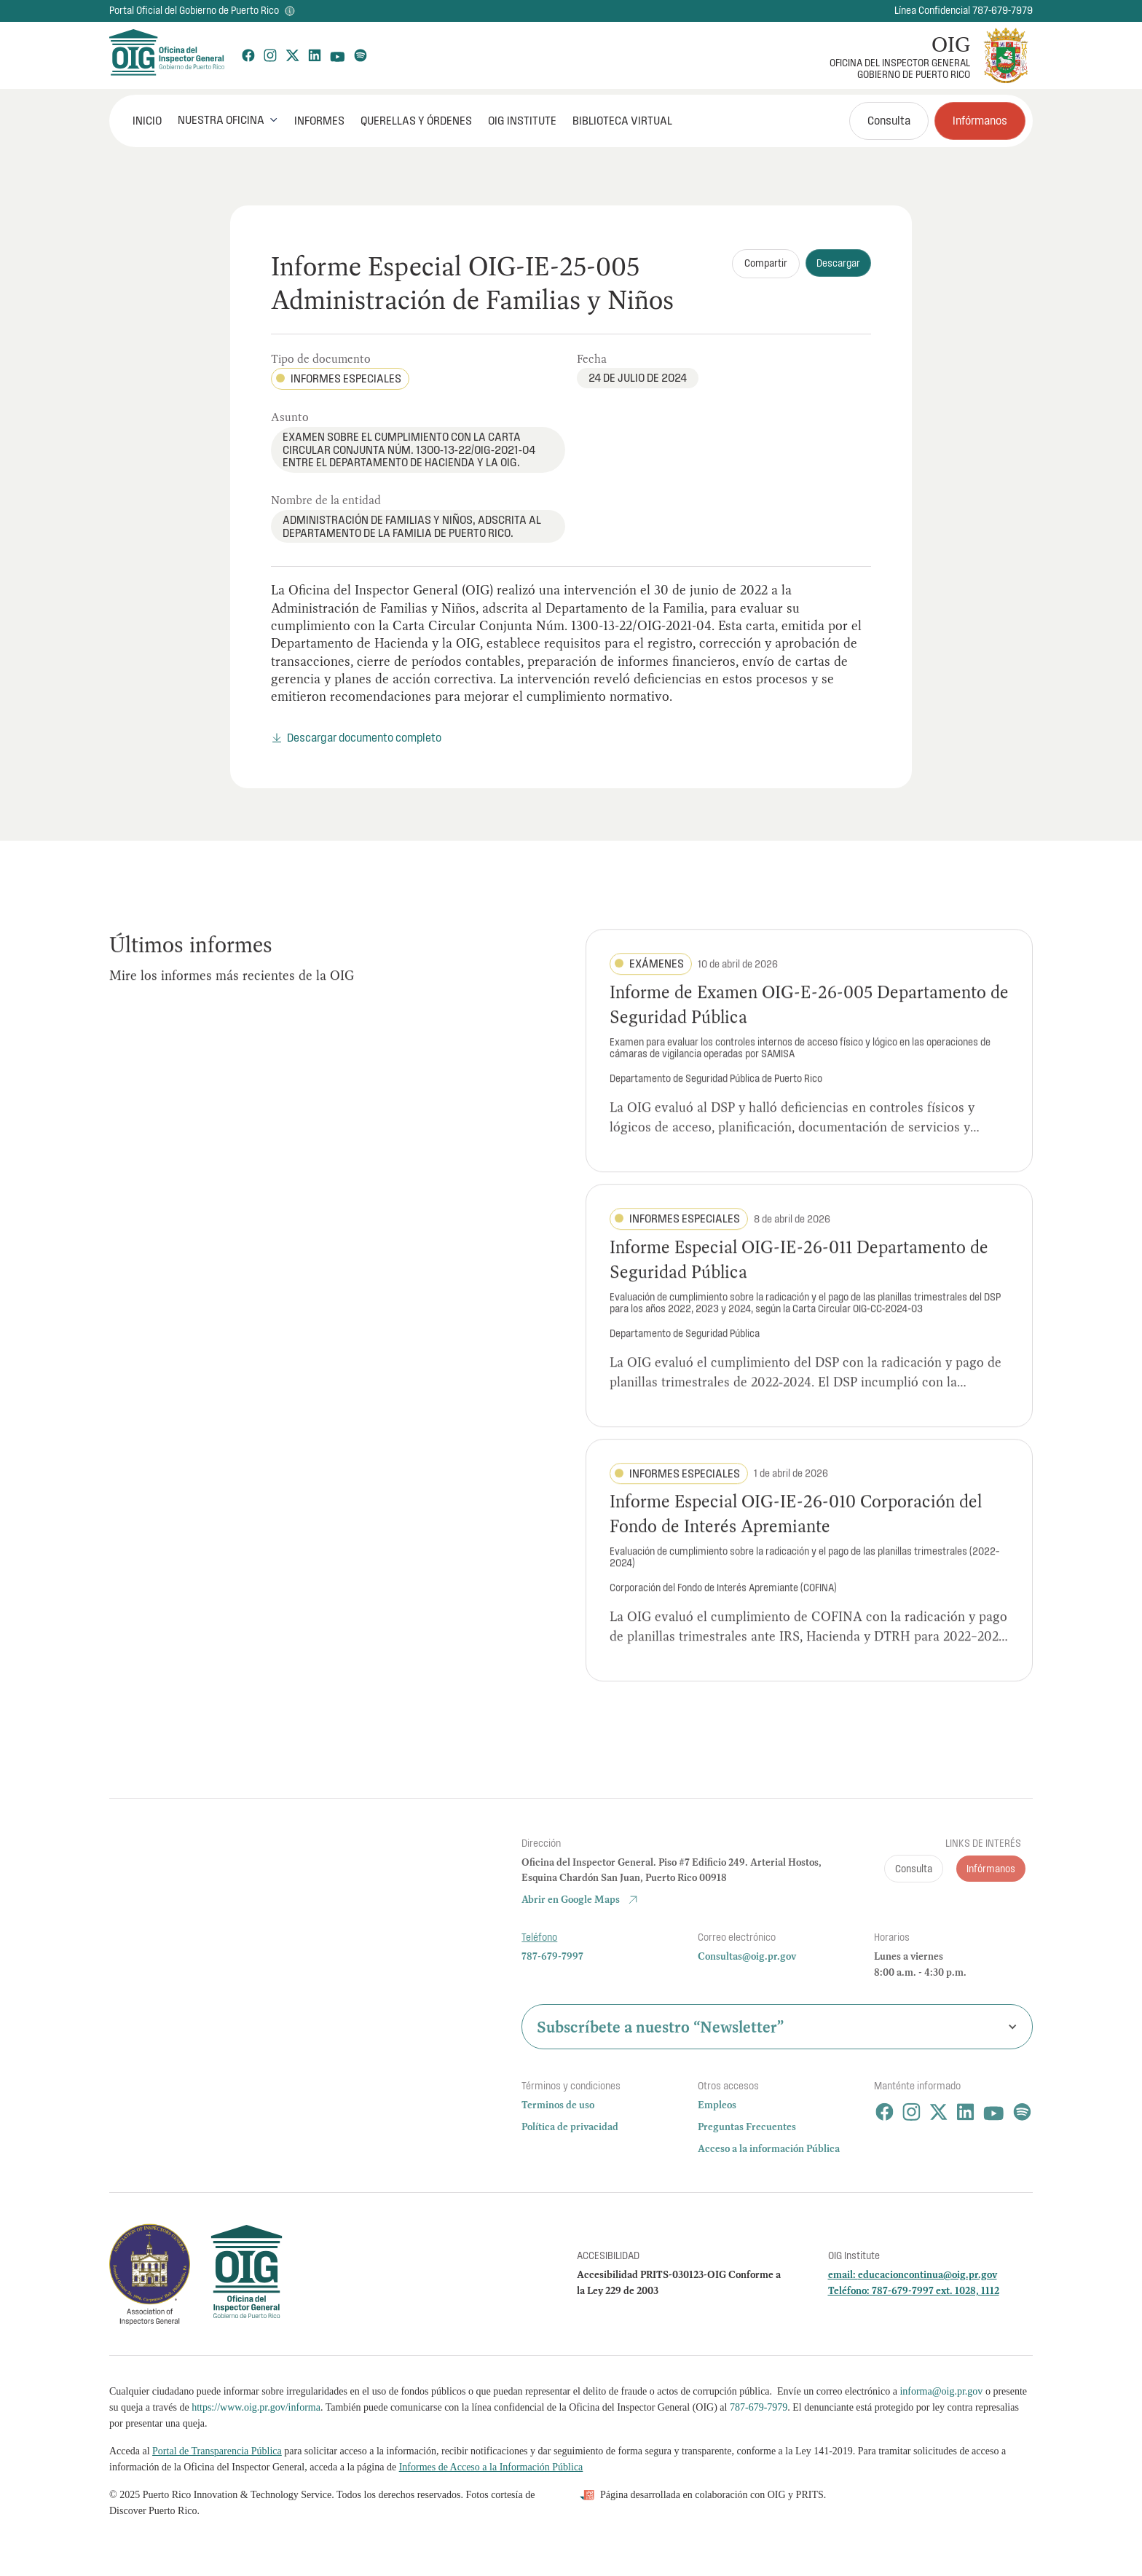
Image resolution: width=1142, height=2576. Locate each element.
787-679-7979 (758, 2407)
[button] (228, 120)
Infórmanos (980, 120)
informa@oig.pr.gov (940, 2391)
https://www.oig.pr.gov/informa (256, 2407)
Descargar (838, 263)
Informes (319, 120)
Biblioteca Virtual (622, 120)
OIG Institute (522, 120)
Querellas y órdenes (416, 120)
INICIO (147, 120)
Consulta (888, 120)
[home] (166, 55)
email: (843, 2274)
